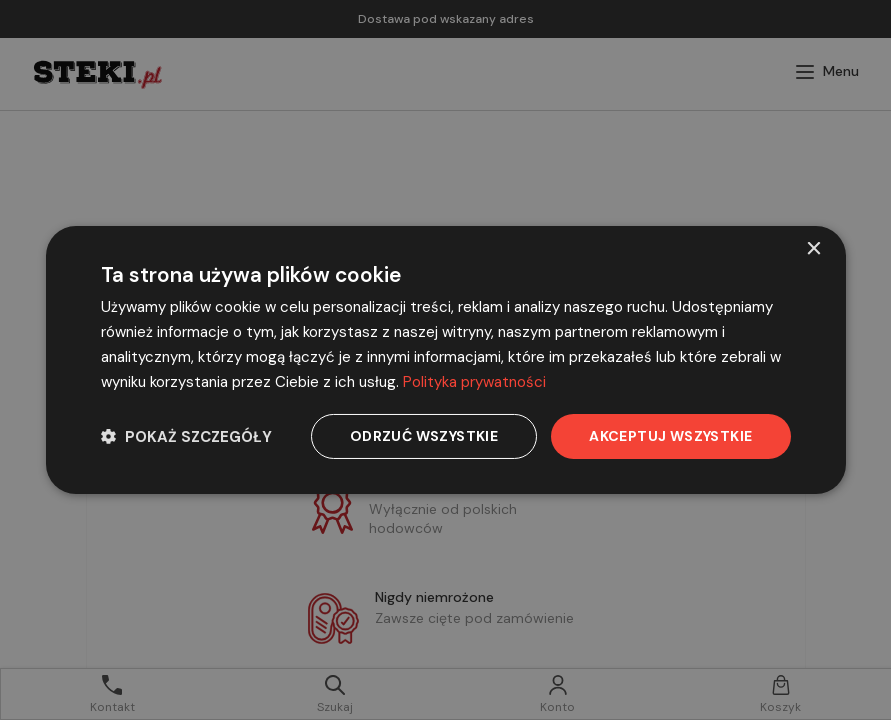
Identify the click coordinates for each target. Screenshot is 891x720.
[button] (186, 436)
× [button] (813, 249)
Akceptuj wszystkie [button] (670, 436)
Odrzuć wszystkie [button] (424, 436)
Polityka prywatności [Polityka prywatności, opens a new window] (474, 382)
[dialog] (446, 360)
